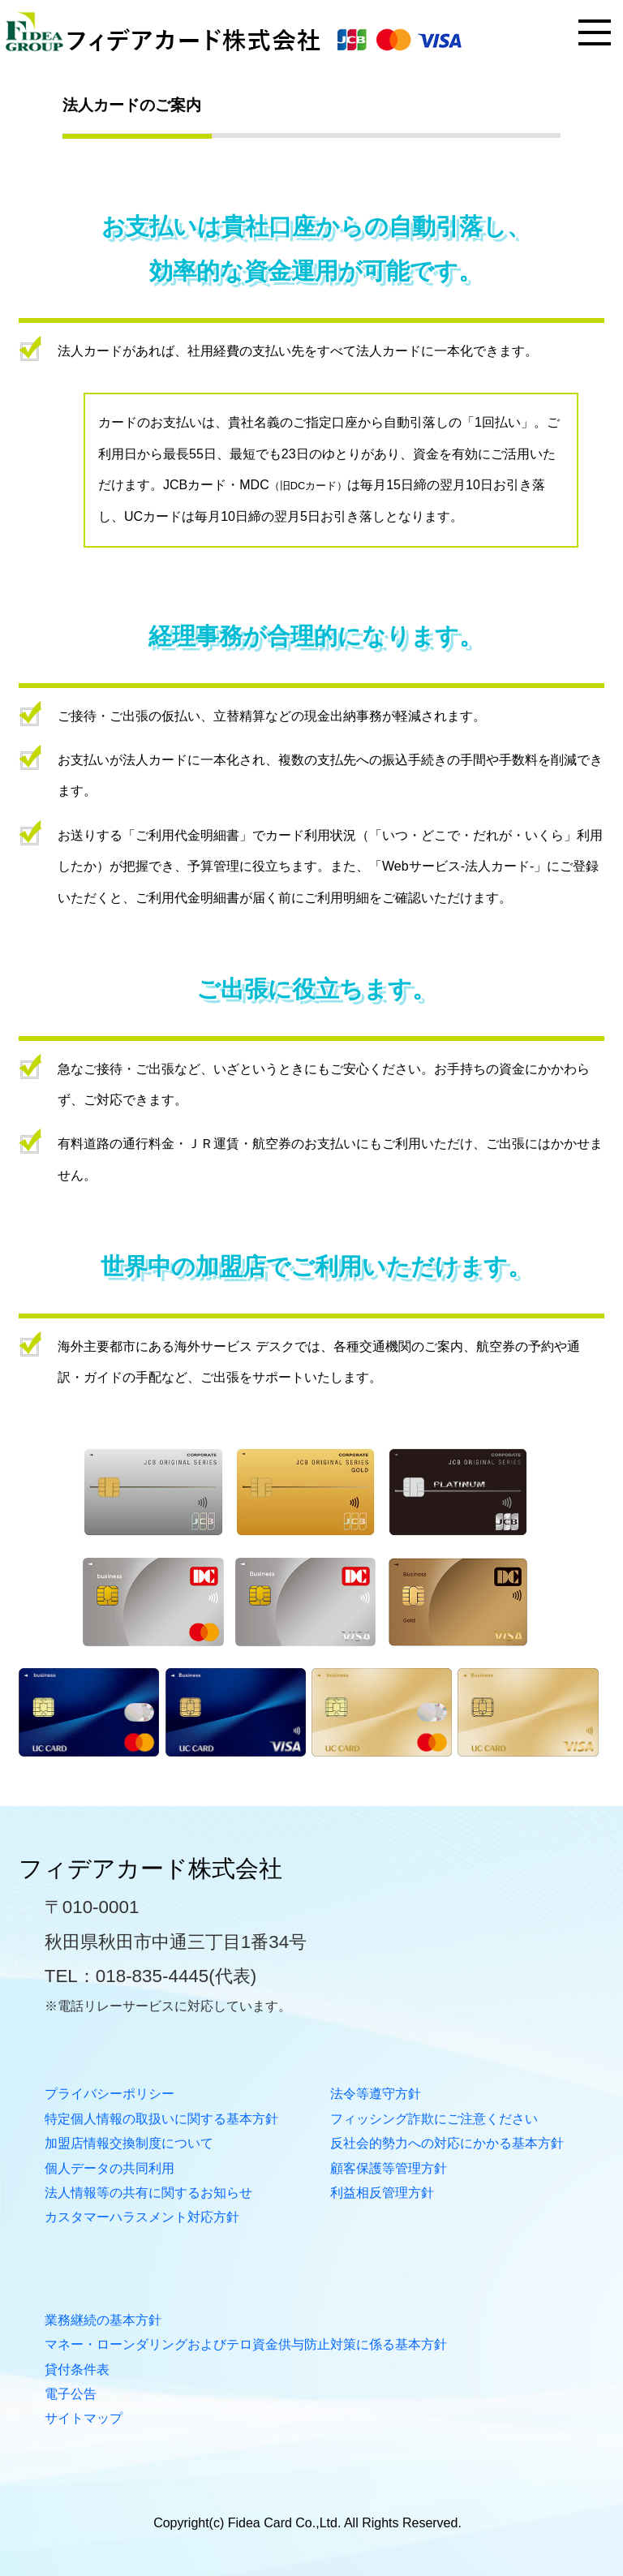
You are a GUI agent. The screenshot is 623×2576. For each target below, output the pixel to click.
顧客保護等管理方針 (388, 2168)
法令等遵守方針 (375, 2094)
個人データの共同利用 (109, 2168)
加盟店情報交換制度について (129, 2143)
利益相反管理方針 (382, 2193)
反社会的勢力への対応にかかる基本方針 (447, 2143)
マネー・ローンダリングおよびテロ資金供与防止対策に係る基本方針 (246, 2344)
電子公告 (71, 2394)
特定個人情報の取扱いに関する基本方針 (161, 2119)
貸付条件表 (77, 2369)
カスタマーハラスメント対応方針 (142, 2217)
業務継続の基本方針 (103, 2320)
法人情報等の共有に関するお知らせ (148, 2193)
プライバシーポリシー (109, 2094)
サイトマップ (83, 2418)
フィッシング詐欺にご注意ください (434, 2119)
